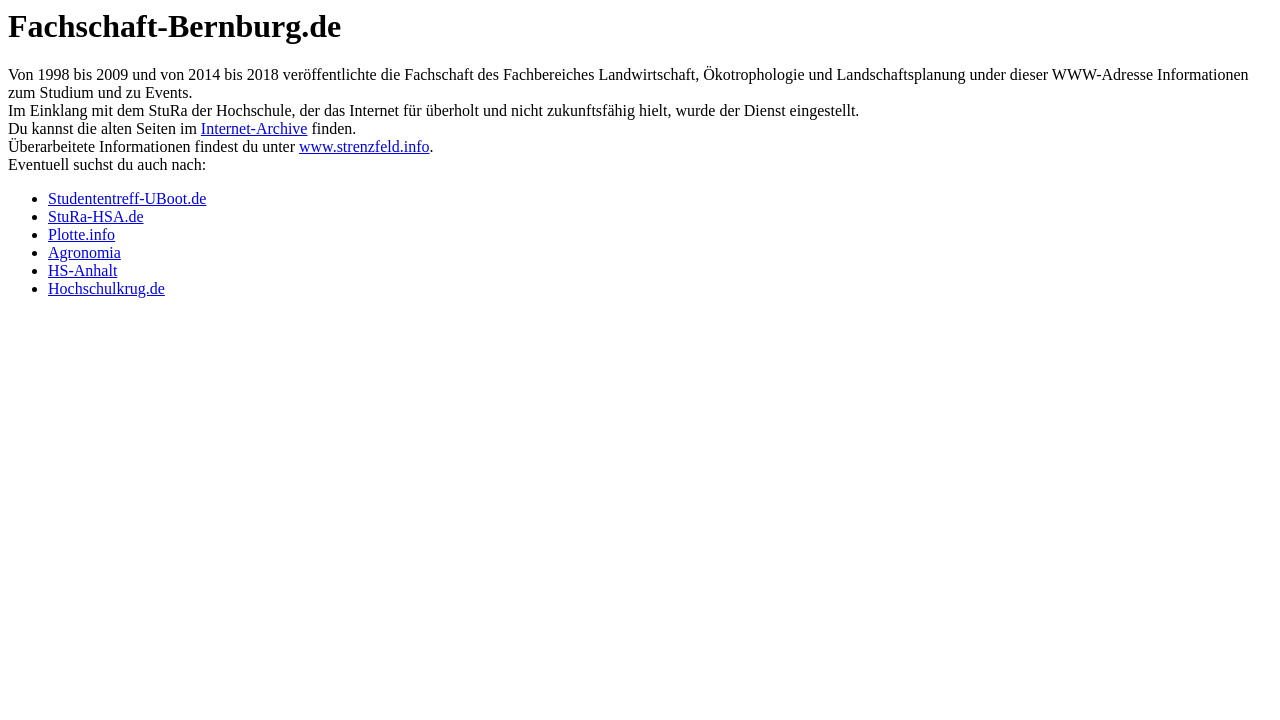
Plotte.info (81, 234)
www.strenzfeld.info (364, 146)
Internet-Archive (254, 128)
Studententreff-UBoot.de (127, 198)
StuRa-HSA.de (96, 216)
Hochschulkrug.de (106, 288)
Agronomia (84, 252)
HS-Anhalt (82, 270)
